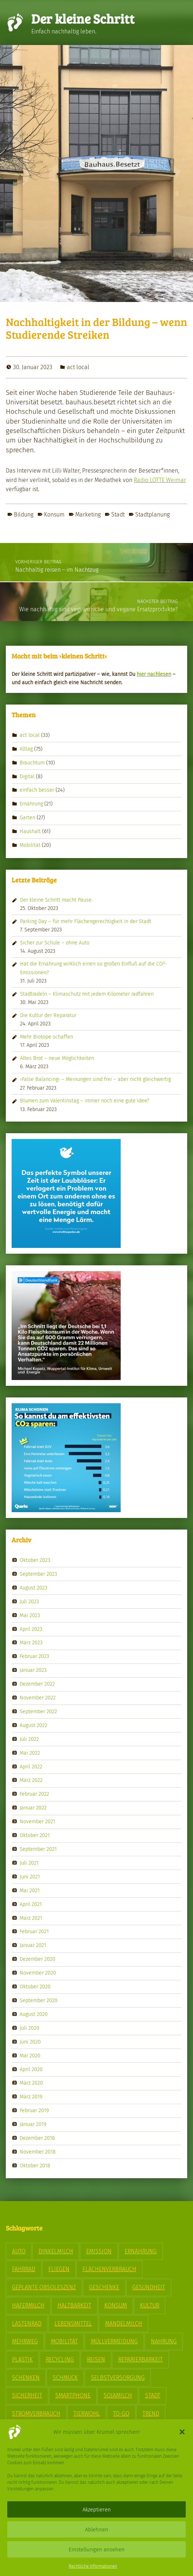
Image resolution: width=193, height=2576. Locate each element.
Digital (27, 776)
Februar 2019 (34, 2110)
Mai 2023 (30, 1615)
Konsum (54, 514)
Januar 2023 (33, 1670)
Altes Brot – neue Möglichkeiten (57, 1058)
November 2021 (37, 1821)
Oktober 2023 (35, 1560)
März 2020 (31, 2082)
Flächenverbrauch (109, 2269)
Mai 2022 (30, 1752)
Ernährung (31, 803)
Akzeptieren (97, 2509)
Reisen (96, 2359)
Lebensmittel (73, 2323)
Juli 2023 (29, 1601)
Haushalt (30, 831)
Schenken (26, 2377)
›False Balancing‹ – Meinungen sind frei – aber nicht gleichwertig (95, 1079)
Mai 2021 (30, 1890)
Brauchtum (32, 762)
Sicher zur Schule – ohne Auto (54, 942)
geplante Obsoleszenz (44, 2287)
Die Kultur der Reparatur (48, 1015)
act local (78, 367)
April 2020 (31, 2069)
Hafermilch (28, 2305)
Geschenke (104, 2287)
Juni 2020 (30, 2041)
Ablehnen (96, 2529)
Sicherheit (27, 2395)
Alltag (26, 748)
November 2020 (38, 1972)
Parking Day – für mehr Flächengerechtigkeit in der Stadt (85, 921)
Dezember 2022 (37, 1684)
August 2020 (34, 2014)
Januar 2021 (33, 1945)
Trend (150, 2413)
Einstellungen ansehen (97, 2549)
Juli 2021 (29, 1862)
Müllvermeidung (114, 2341)
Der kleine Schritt (82, 18)
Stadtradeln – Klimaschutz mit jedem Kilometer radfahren (87, 994)
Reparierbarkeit (140, 2359)
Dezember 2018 (37, 2138)
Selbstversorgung (118, 2377)
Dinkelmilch (56, 2251)
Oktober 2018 (35, 2165)
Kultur (149, 2305)
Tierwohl (86, 2413)
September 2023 (38, 1574)
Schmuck (65, 2377)
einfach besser (37, 790)
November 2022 (38, 1697)
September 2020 (38, 2000)
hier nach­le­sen (154, 674)
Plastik (22, 2359)
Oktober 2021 (35, 1835)
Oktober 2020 (35, 1986)
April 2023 (31, 1628)
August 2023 (33, 1587)
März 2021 (31, 1917)
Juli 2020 (29, 2028)
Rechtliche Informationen (93, 2566)
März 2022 (31, 1780)
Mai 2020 (30, 2055)
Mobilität (30, 845)
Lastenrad (26, 2323)
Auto (18, 2251)
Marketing (88, 514)
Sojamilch (118, 2395)
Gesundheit (148, 2287)
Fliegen (58, 2269)
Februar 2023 (34, 1656)
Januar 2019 (33, 2124)
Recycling (60, 2359)
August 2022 (33, 1725)
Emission (99, 2251)
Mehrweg (25, 2341)
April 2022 (31, 1766)
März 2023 (31, 1642)
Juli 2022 (29, 1739)
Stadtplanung (152, 514)
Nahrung (164, 2341)
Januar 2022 (33, 1807)
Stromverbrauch (36, 2413)
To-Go (121, 2413)
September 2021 (38, 1849)
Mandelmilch (123, 2323)
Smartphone (73, 2395)
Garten (27, 817)
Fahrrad (23, 2269)
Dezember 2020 (37, 1959)
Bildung (23, 514)
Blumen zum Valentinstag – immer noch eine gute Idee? (84, 1100)
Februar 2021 (34, 1931)
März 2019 (31, 2096)
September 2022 (38, 1711)
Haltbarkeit (74, 2305)
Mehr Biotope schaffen (46, 1036)
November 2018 (38, 2151)
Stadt (118, 514)
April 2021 (31, 1904)
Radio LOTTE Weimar (160, 480)
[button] (182, 2432)
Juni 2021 (30, 1876)
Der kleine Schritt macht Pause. (56, 900)
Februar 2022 (34, 1794)
